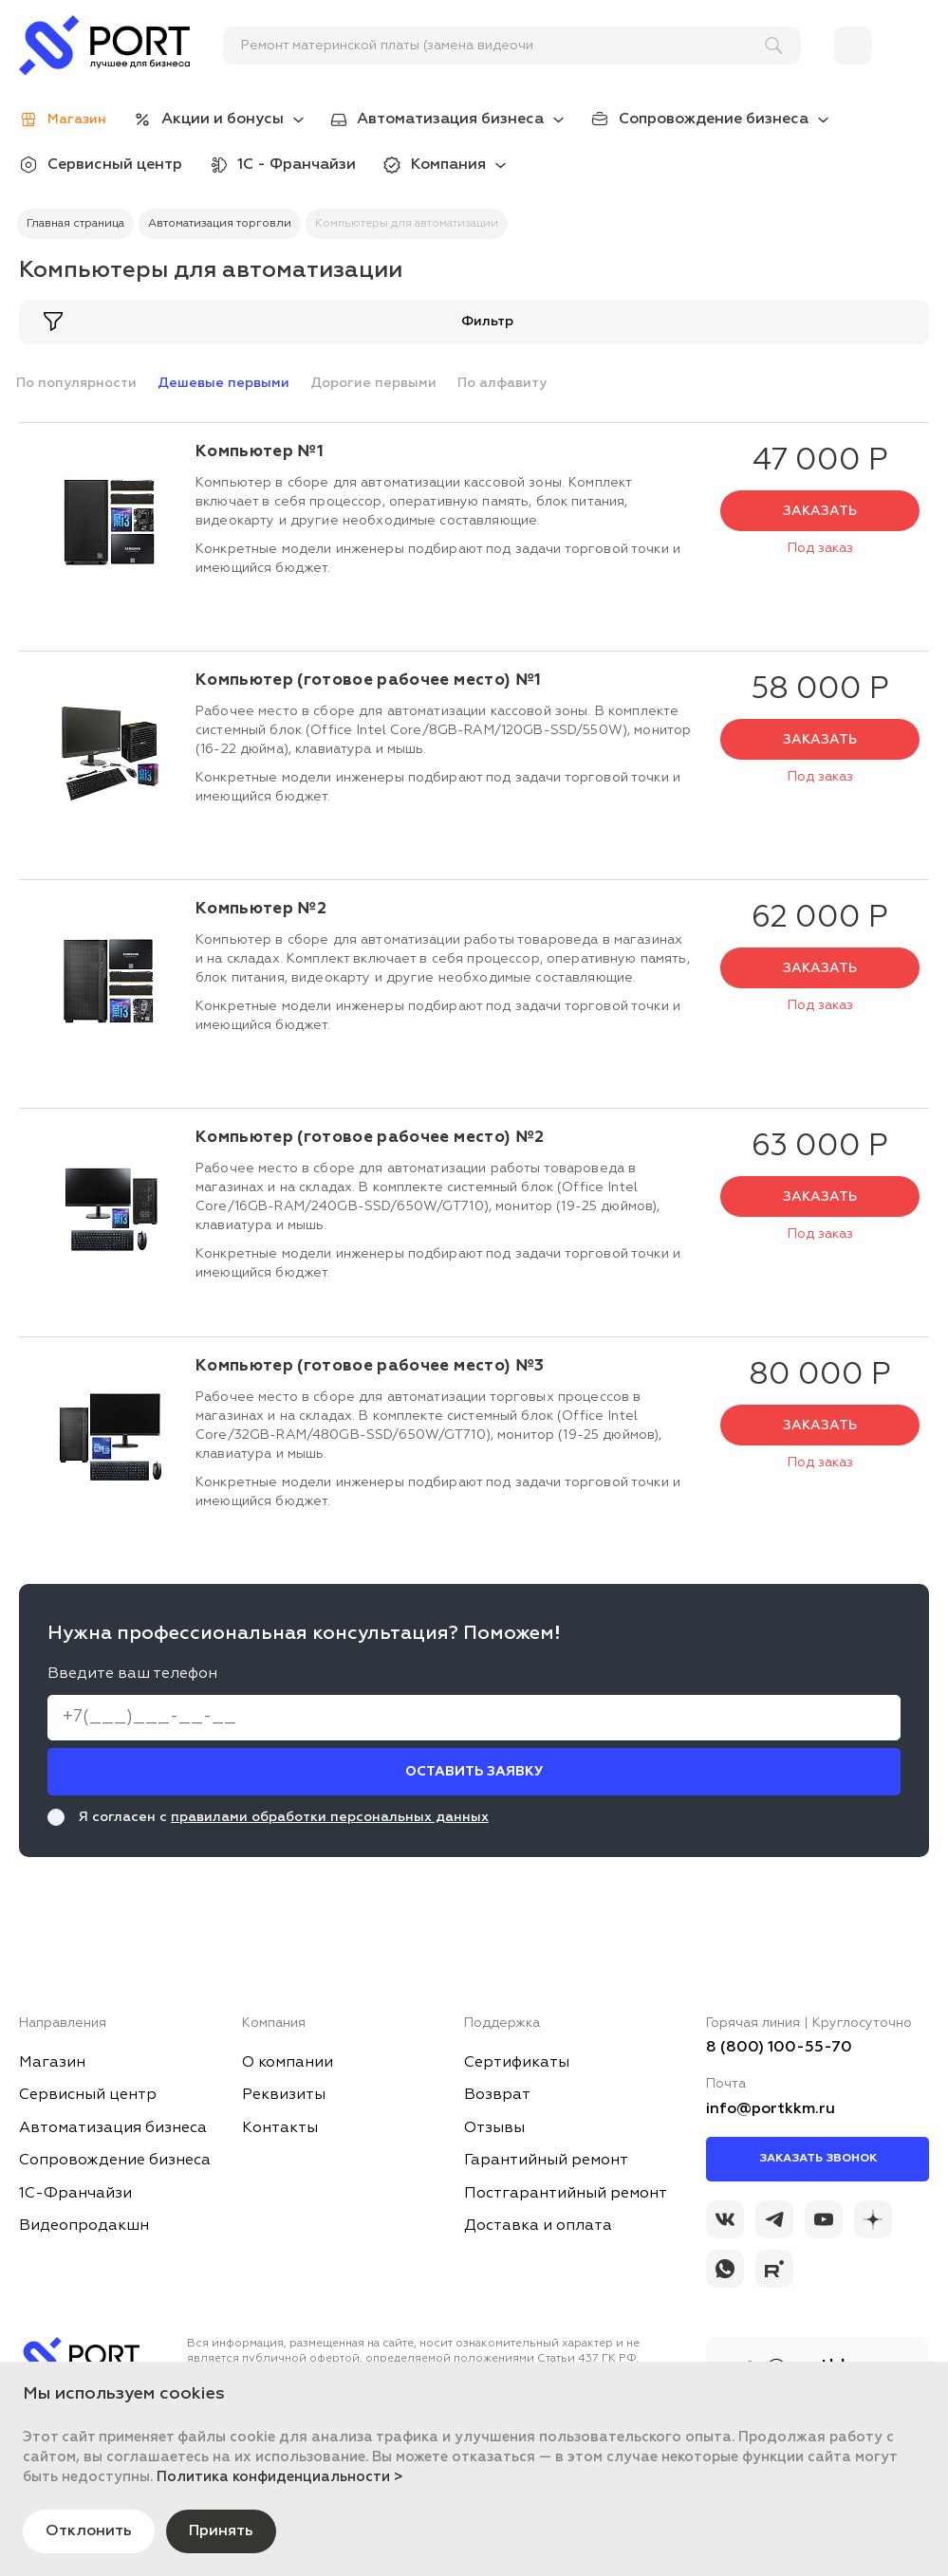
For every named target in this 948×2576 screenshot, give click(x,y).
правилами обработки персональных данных (330, 1817)
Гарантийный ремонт (546, 2160)
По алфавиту (502, 383)
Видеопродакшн (84, 2226)
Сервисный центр (114, 165)
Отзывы (494, 2128)
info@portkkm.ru (770, 2109)
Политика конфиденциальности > (280, 2477)
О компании (287, 2062)
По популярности (76, 383)
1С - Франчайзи (296, 165)
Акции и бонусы (222, 119)
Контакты (280, 2128)
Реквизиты (283, 2095)
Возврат (497, 2095)
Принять (221, 2531)
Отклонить (89, 2531)
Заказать (820, 511)
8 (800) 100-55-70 (779, 2047)
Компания (448, 165)
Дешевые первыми (223, 383)
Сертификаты (516, 2062)
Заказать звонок (818, 2158)
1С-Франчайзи (75, 2193)
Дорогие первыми (373, 383)
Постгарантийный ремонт (565, 2193)
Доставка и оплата (538, 2226)
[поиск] (503, 45)
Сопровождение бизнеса (714, 119)
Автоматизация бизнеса (450, 119)
